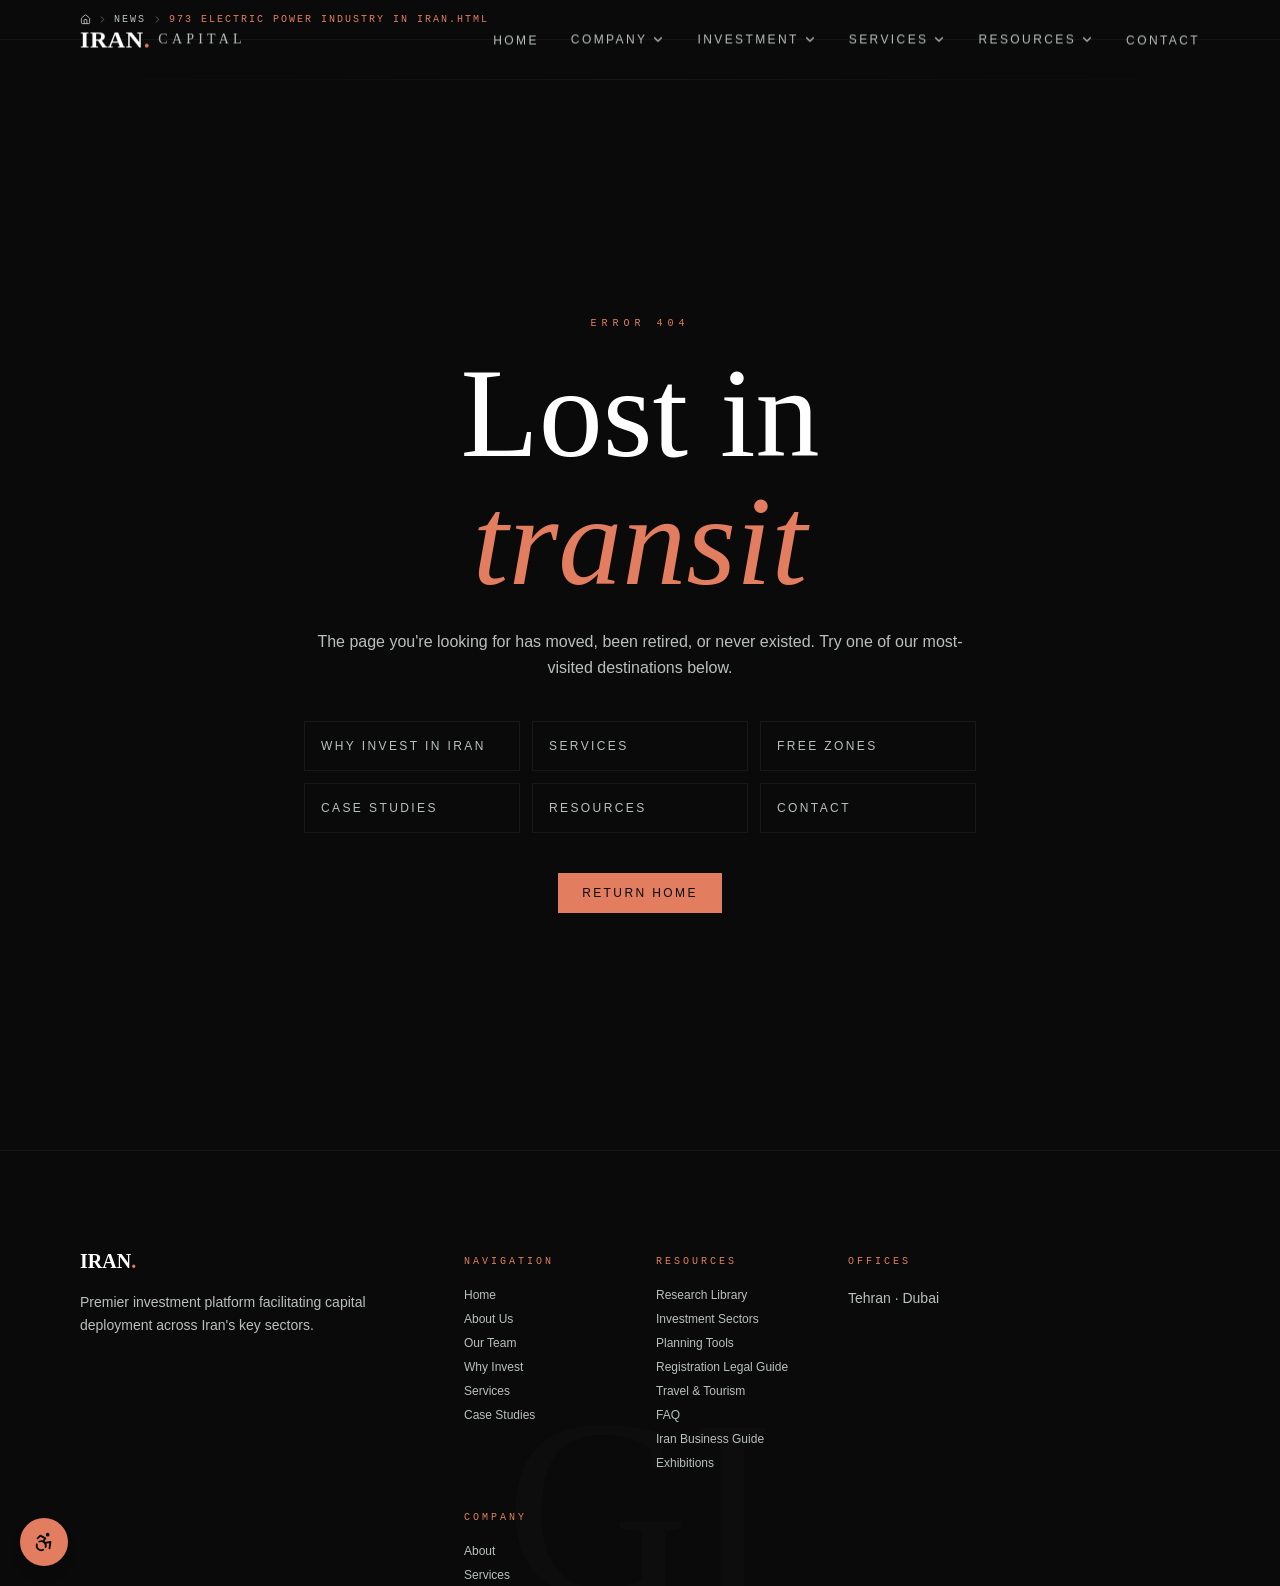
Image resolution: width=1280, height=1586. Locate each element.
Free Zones (827, 746)
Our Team (490, 1343)
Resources (598, 808)
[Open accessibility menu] (44, 1542)
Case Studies (379, 808)
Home (480, 1295)
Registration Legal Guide (722, 1367)
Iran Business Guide (710, 1439)
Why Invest (493, 1367)
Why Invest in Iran (403, 746)
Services (589, 746)
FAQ (668, 1415)
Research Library (701, 1295)
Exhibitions (685, 1463)
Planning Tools (695, 1343)
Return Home (640, 893)
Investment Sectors (707, 1319)
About (479, 1551)
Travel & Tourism (700, 1391)
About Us (488, 1319)
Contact (814, 808)
